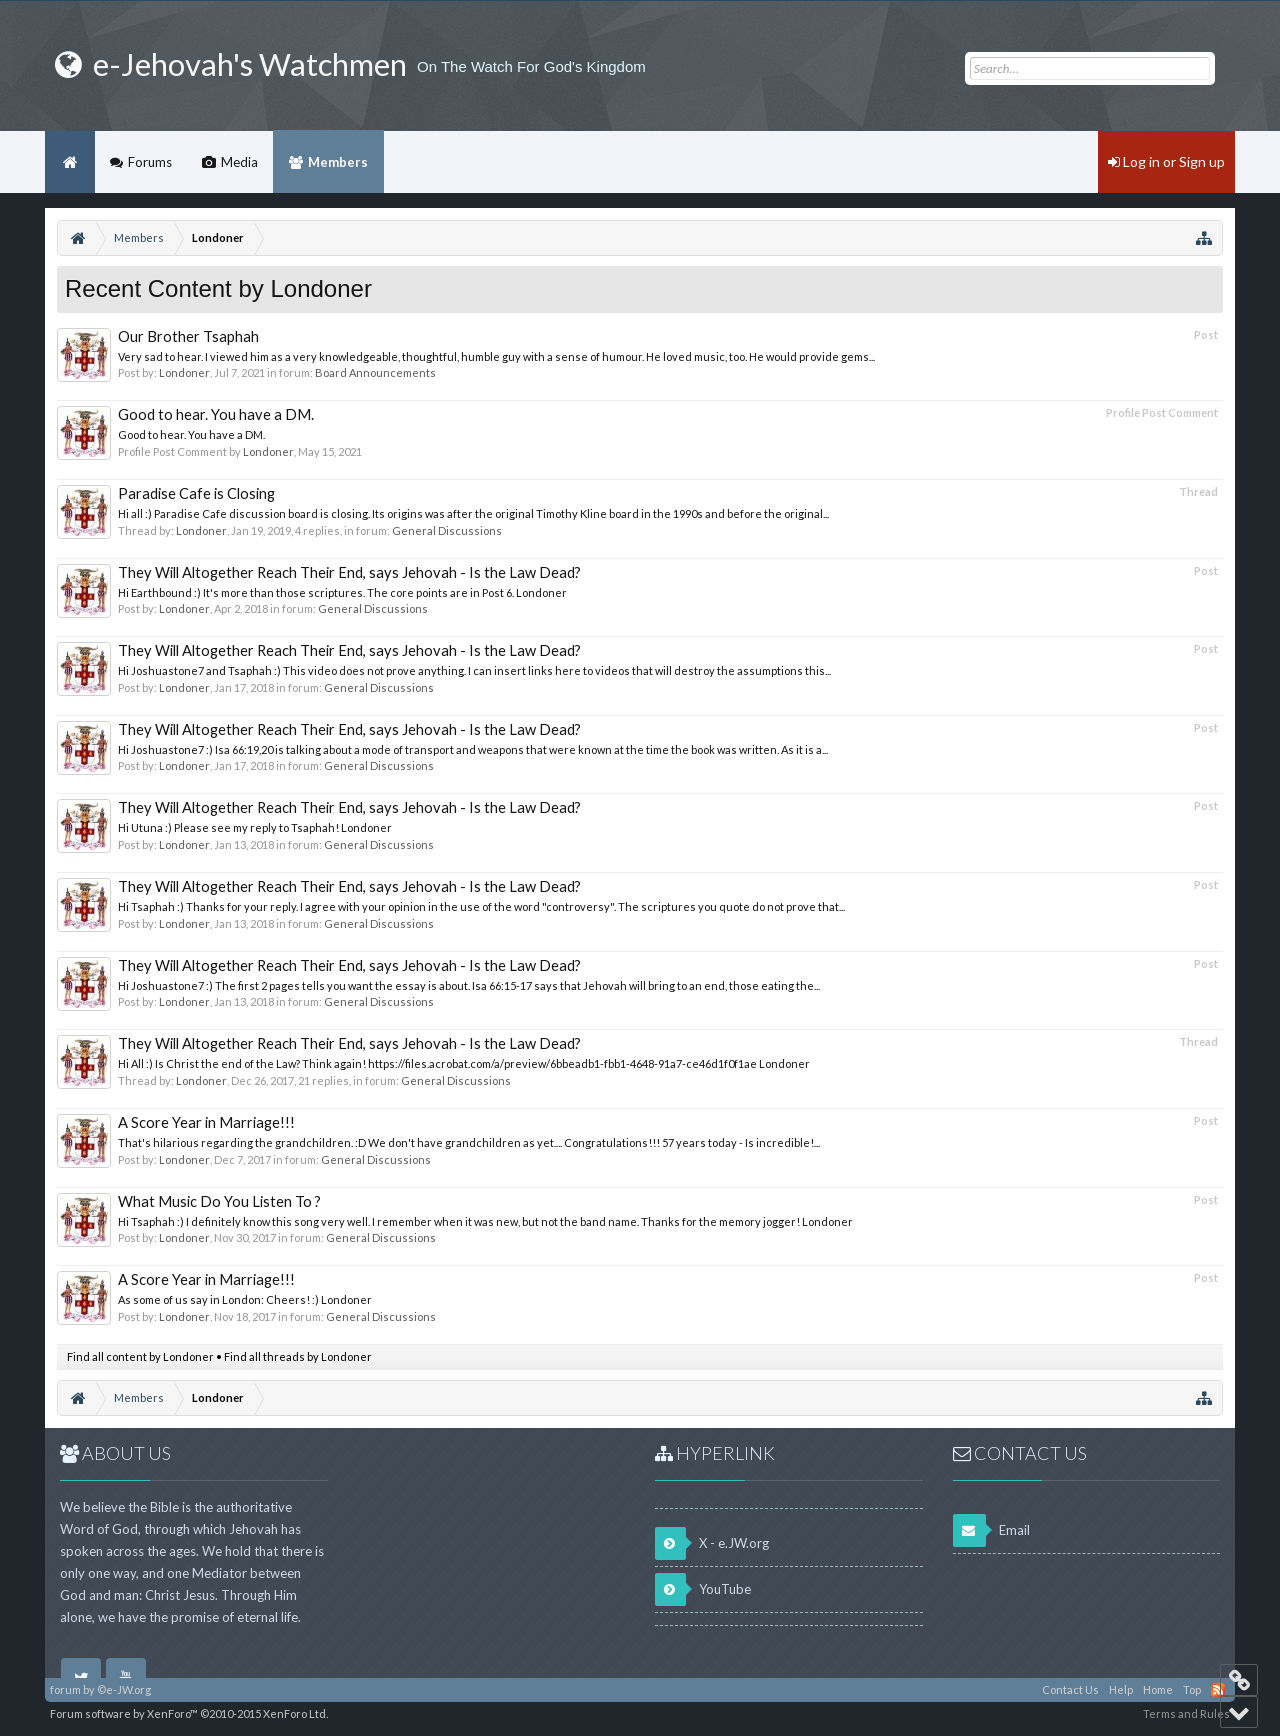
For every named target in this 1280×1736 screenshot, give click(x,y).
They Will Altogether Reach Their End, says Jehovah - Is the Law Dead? (349, 572)
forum (65, 1689)
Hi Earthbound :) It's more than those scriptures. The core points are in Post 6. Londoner (342, 592)
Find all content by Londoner (140, 1356)
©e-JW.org (124, 1689)
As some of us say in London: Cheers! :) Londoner (245, 1299)
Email (991, 1530)
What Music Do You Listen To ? (219, 1201)
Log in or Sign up (1166, 161)
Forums (150, 162)
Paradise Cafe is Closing (196, 493)
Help (1121, 1689)
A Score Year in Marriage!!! (206, 1122)
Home (70, 162)
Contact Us (1070, 1689)
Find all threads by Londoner (298, 1356)
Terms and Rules (1186, 1713)
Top (1192, 1689)
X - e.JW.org (712, 1543)
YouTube (703, 1589)
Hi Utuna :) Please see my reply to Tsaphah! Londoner (255, 827)
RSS (1218, 1690)
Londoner (184, 372)
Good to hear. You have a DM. (216, 414)
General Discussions (447, 530)
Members (338, 162)
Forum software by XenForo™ (189, 1713)
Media (239, 162)
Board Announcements (375, 372)
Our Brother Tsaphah (188, 336)
